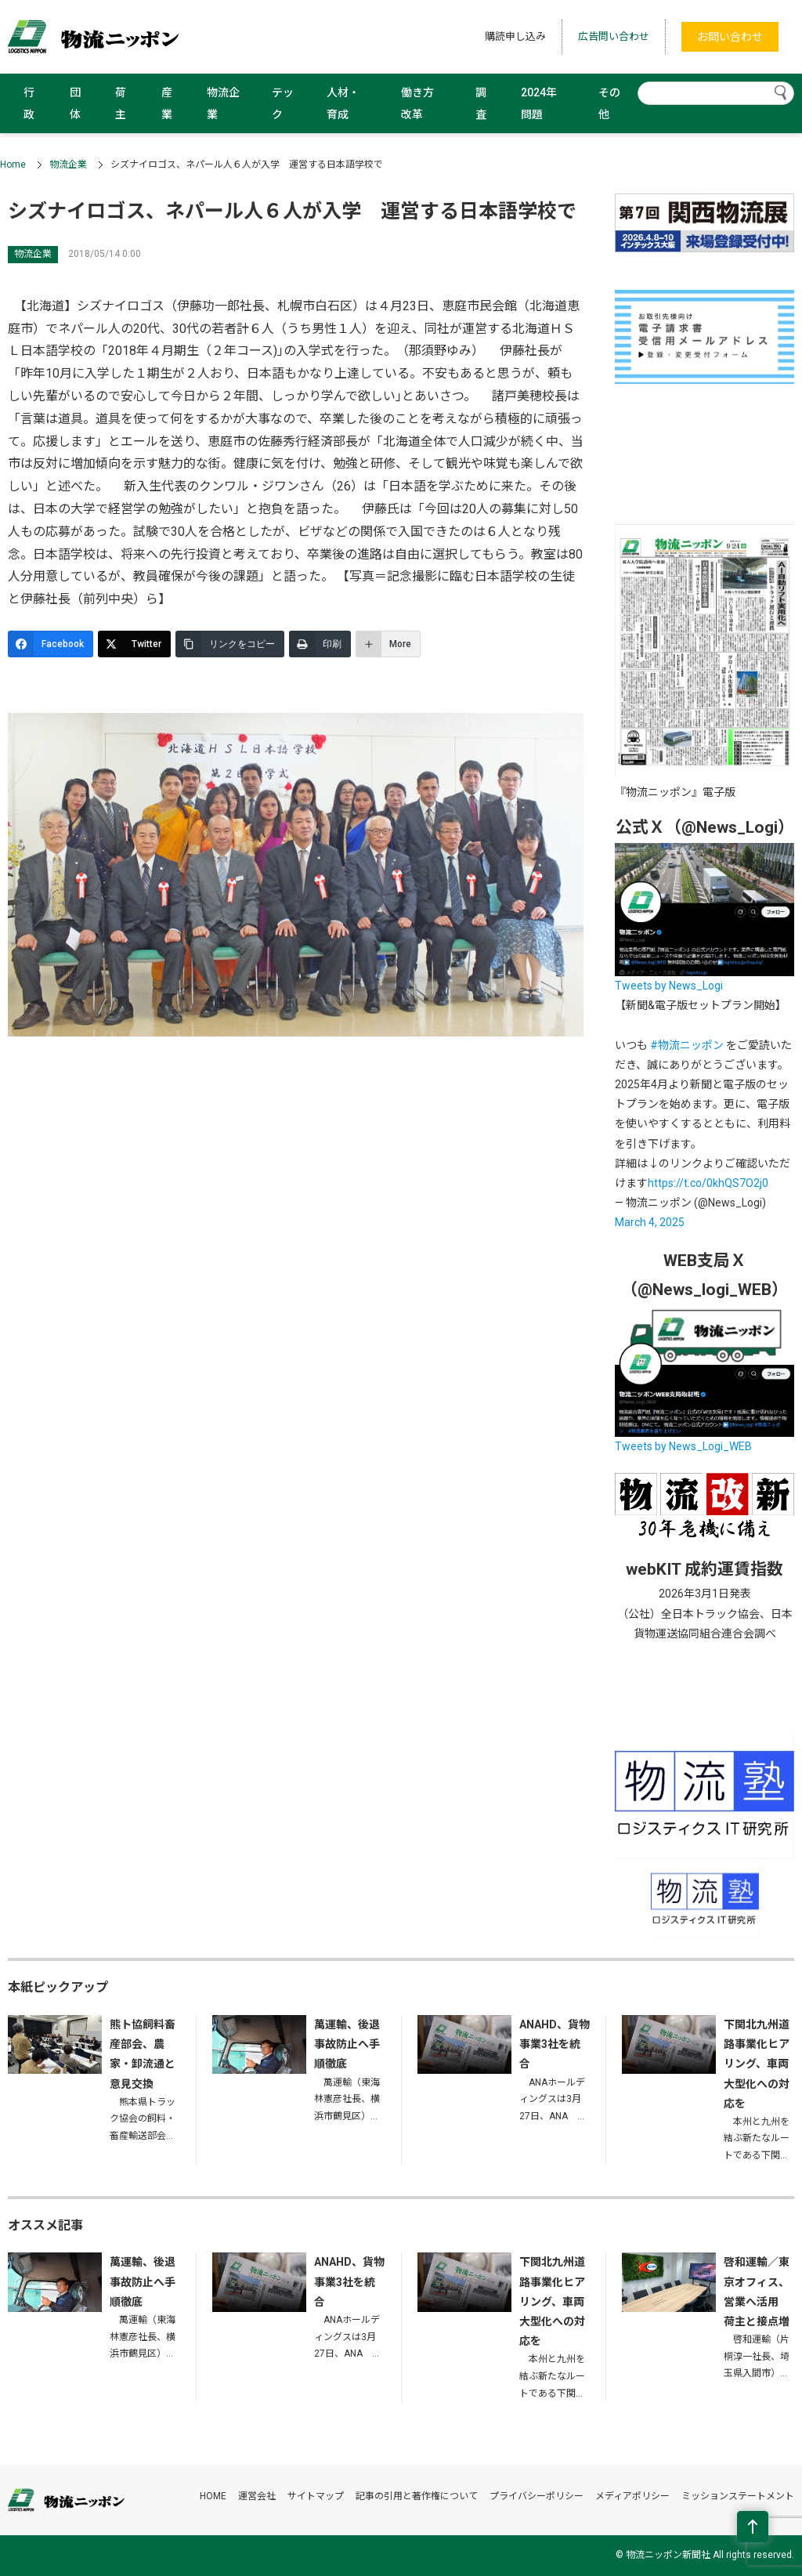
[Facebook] (50, 644)
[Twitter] (134, 644)
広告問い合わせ (613, 36)
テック (283, 103)
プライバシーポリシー (536, 2496)
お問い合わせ (730, 37)
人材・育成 (343, 103)
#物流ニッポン (687, 1045)
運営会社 (257, 2496)
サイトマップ (315, 2496)
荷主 (120, 103)
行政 (28, 103)
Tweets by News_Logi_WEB (683, 1446)
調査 (480, 103)
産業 (166, 103)
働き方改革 (417, 103)
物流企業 (223, 103)
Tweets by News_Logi (669, 985)
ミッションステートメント (737, 2496)
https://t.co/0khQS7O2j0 (708, 1183)
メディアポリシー (632, 2496)
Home (13, 164)
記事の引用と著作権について (417, 2496)
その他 (609, 103)
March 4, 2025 (650, 1222)
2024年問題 (539, 103)
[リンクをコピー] (229, 644)
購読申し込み (515, 36)
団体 (75, 103)
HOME (213, 2496)
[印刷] (320, 644)
